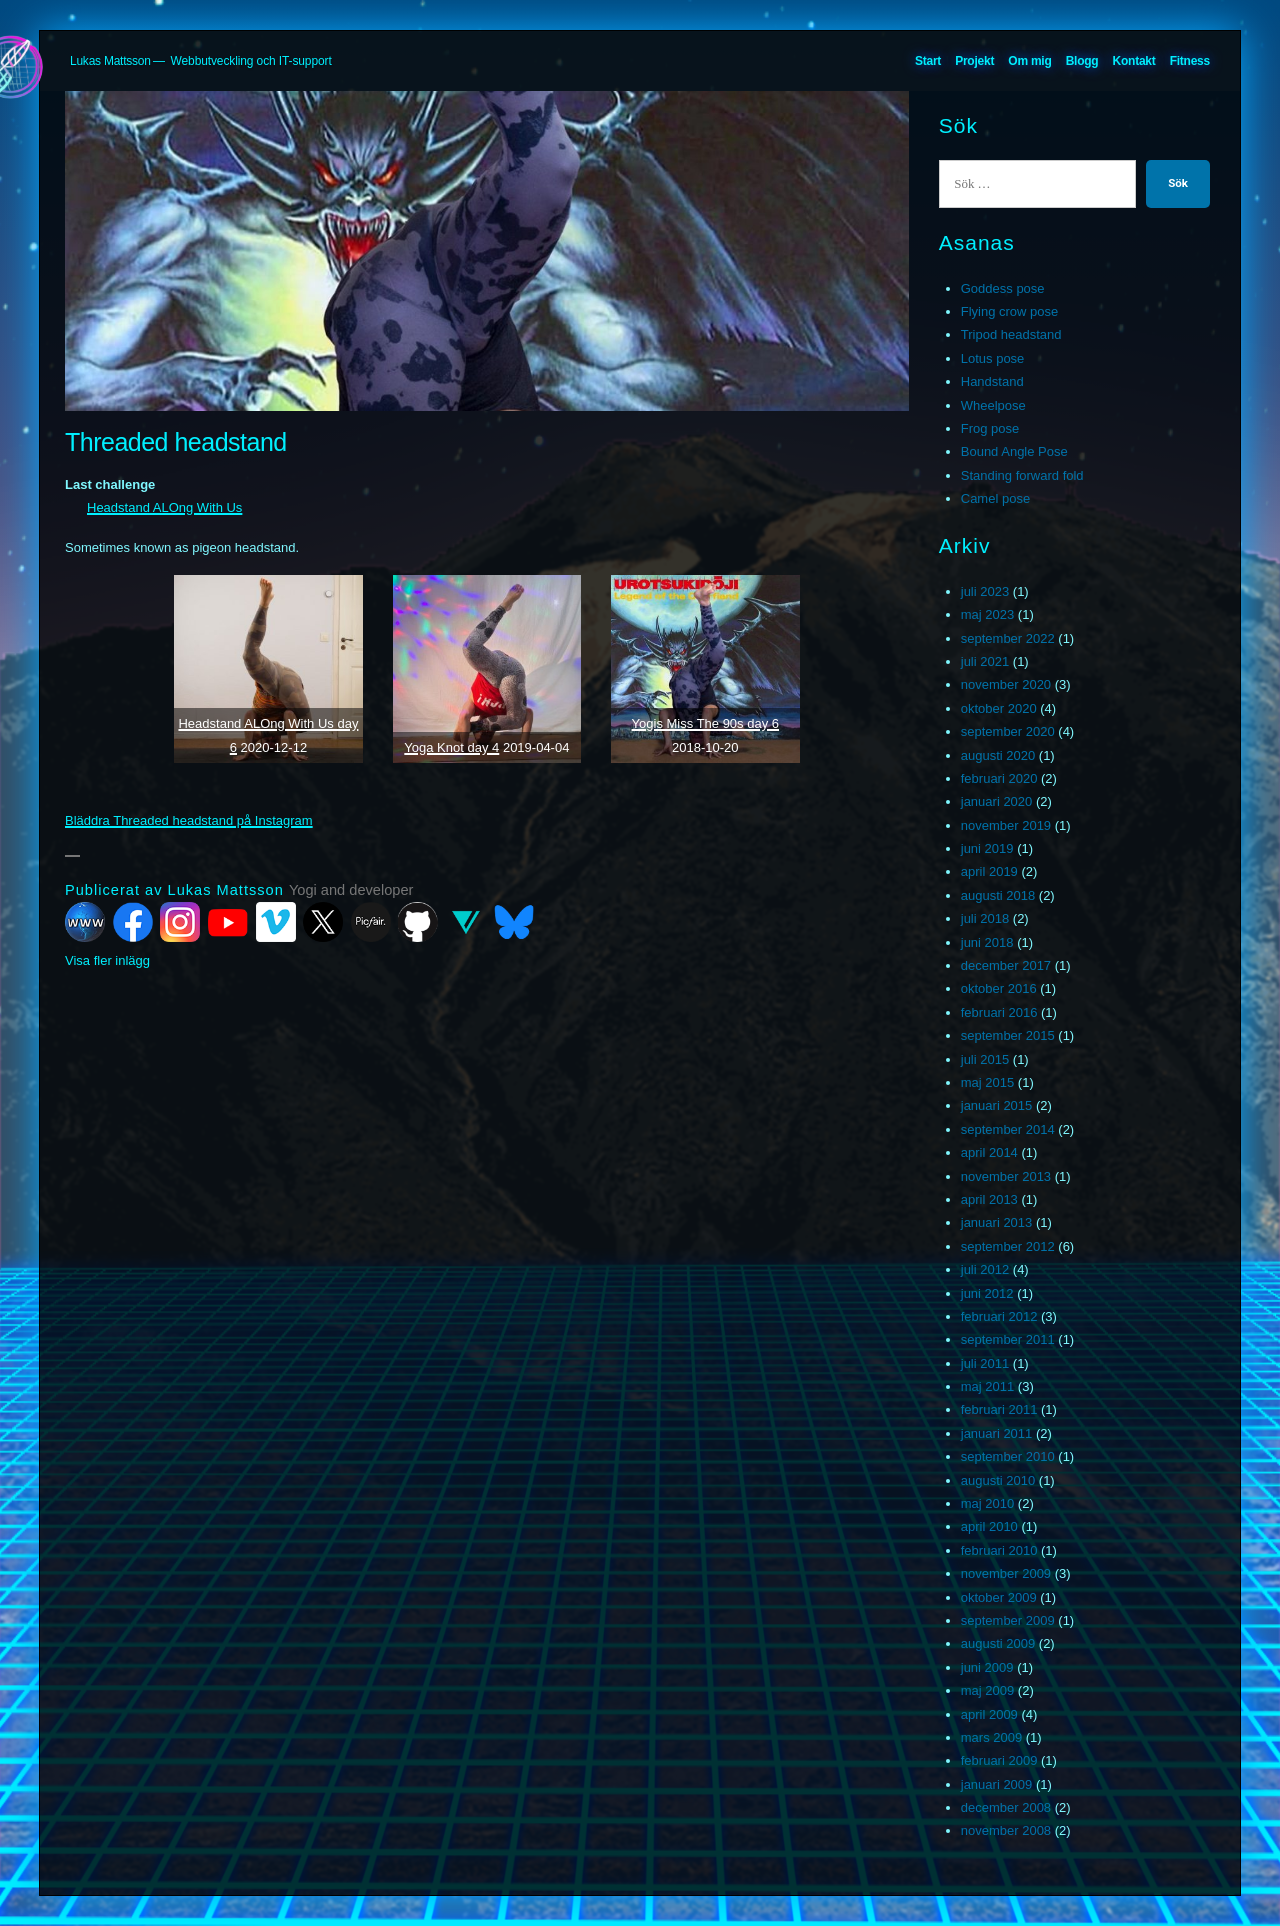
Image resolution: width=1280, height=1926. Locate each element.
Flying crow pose (1010, 311)
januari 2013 (997, 1222)
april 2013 (989, 1199)
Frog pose (990, 428)
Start (928, 61)
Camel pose (995, 498)
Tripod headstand (1011, 334)
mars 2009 (991, 1737)
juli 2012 (985, 1269)
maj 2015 (987, 1082)
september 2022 (1008, 638)
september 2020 (1008, 731)
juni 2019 (987, 848)
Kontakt (1134, 61)
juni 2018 (987, 942)
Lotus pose (993, 358)
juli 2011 (985, 1363)
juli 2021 (985, 661)
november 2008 (1006, 1830)
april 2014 (989, 1152)
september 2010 (1008, 1456)
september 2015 (1008, 1035)
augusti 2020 (998, 755)
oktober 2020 (999, 708)
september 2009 (1008, 1620)
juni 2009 (987, 1667)
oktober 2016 (999, 988)
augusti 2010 (998, 1480)
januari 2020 (997, 801)
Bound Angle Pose (1014, 451)
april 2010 (989, 1526)
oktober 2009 (999, 1597)
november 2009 (1006, 1573)
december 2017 (1006, 965)
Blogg (1082, 61)
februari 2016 (999, 1012)
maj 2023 (987, 614)
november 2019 (1006, 825)
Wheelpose (993, 405)
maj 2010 (987, 1503)
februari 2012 (999, 1316)
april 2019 (989, 871)
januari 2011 (997, 1433)
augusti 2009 (998, 1643)
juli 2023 (985, 591)
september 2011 (1008, 1339)
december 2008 (1006, 1807)
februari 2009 (999, 1760)
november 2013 (1006, 1176)
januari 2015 (997, 1105)
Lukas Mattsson (110, 61)
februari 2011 (999, 1409)
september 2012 (1008, 1246)
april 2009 (989, 1714)
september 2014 (1008, 1129)
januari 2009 (997, 1784)
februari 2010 (999, 1550)
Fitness (1190, 61)
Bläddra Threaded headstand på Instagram (189, 820)
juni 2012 (987, 1293)
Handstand (992, 381)
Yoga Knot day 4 (451, 747)
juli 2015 (985, 1059)
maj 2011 (987, 1386)
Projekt (974, 61)
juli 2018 (985, 918)
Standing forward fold (1022, 475)
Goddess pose (1003, 288)
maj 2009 (987, 1690)
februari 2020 (999, 778)
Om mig (1029, 61)
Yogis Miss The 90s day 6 (705, 723)
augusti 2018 (998, 895)
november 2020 (1006, 684)
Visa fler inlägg (107, 960)
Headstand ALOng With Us (164, 507)
